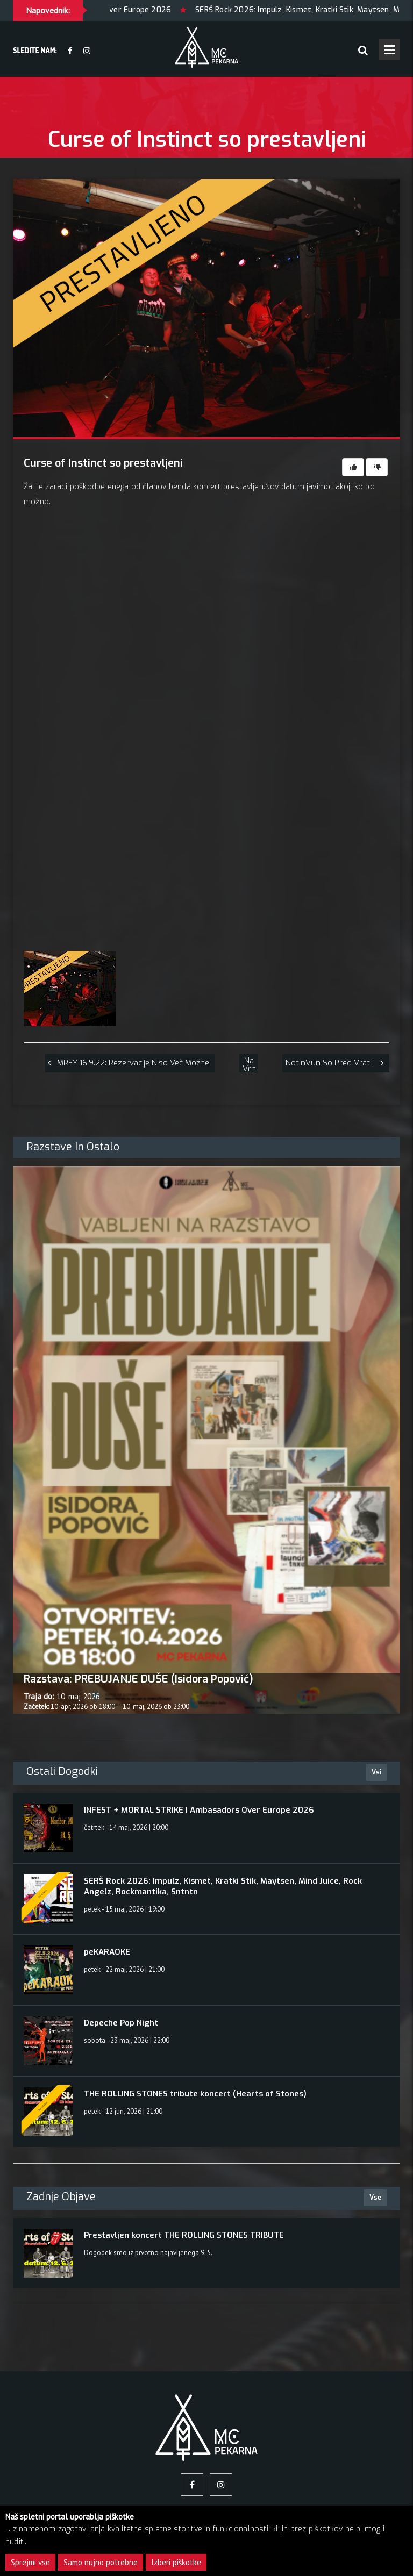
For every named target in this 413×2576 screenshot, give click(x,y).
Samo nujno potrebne (100, 2562)
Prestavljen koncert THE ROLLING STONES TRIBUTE (184, 2235)
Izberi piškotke (176, 2562)
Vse (375, 2197)
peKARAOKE (107, 1952)
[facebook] (70, 51)
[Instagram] (86, 51)
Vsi (376, 1772)
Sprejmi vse (30, 2562)
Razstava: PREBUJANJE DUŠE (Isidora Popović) (138, 1679)
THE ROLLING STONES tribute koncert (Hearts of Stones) (195, 2093)
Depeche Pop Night (121, 2022)
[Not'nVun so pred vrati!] (335, 1063)
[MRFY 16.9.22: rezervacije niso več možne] (130, 1063)
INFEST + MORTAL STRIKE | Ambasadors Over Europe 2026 (199, 1810)
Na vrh (249, 1063)
